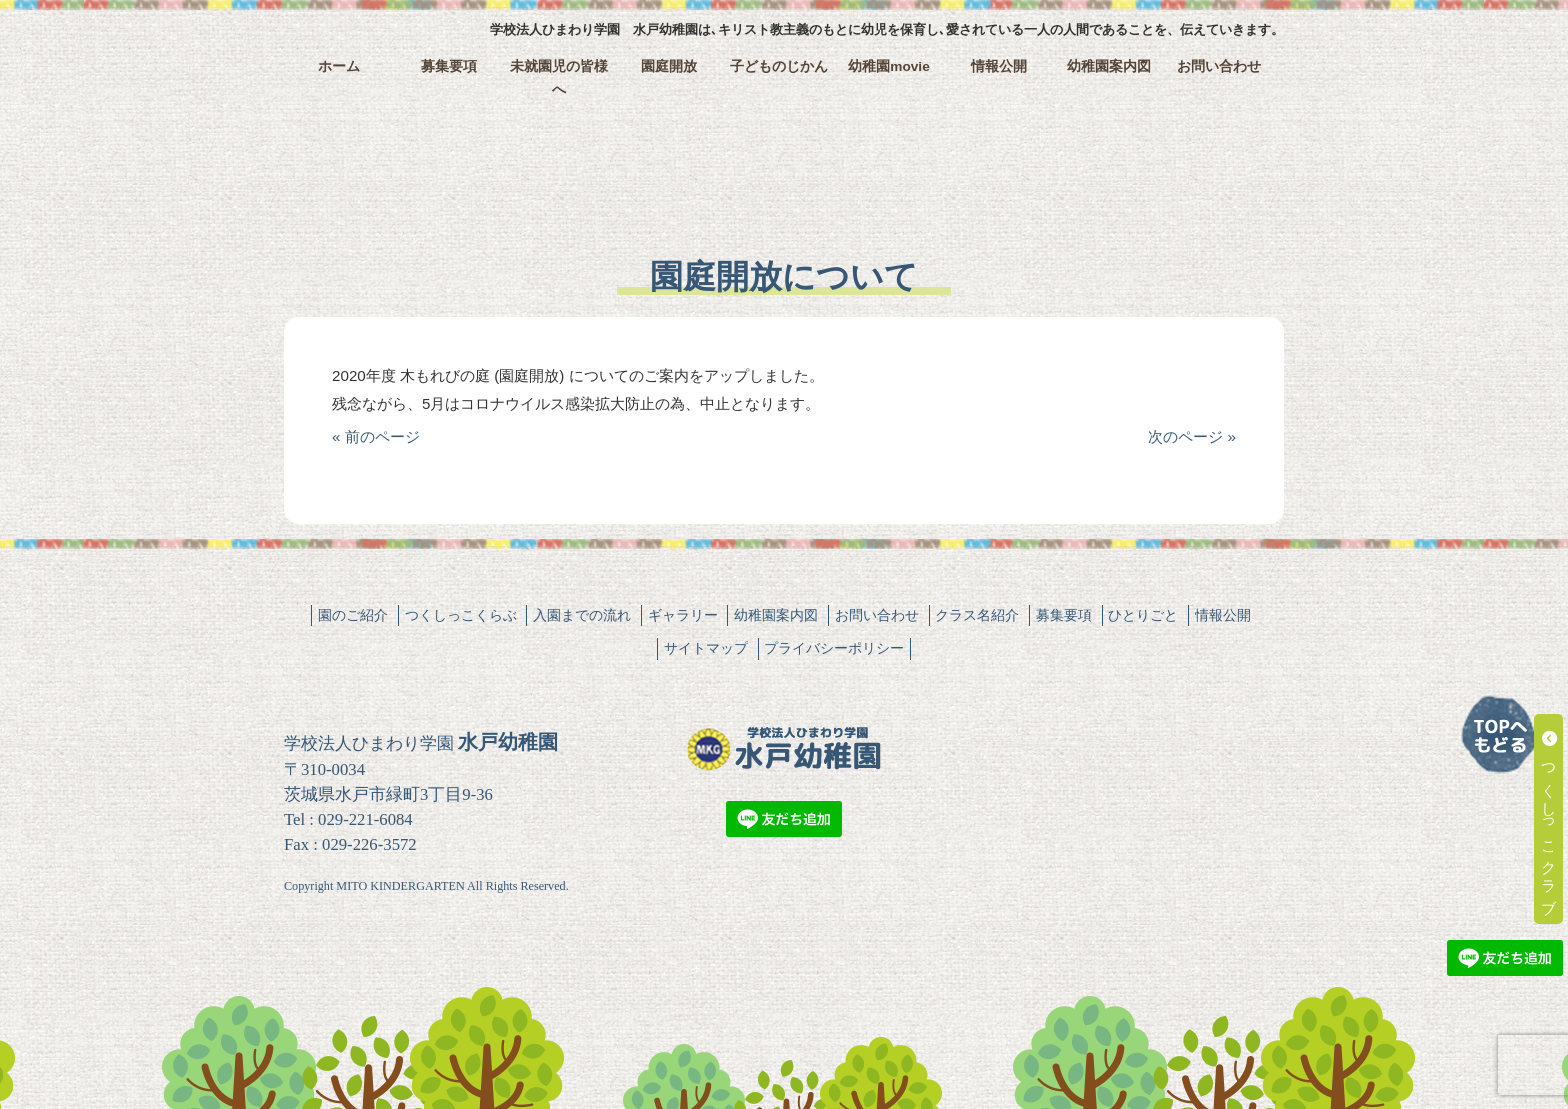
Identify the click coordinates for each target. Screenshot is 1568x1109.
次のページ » (1192, 436)
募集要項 (449, 66)
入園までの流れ (582, 615)
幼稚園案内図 (1109, 66)
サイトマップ (706, 648)
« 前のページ (376, 436)
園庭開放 (669, 66)
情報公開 (999, 66)
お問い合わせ (1219, 66)
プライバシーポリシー (834, 648)
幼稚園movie (889, 66)
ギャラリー (683, 615)
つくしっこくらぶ (461, 615)
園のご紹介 (353, 615)
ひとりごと (1143, 615)
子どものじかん (779, 66)
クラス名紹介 (977, 615)
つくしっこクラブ (1549, 819)
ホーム (339, 66)
